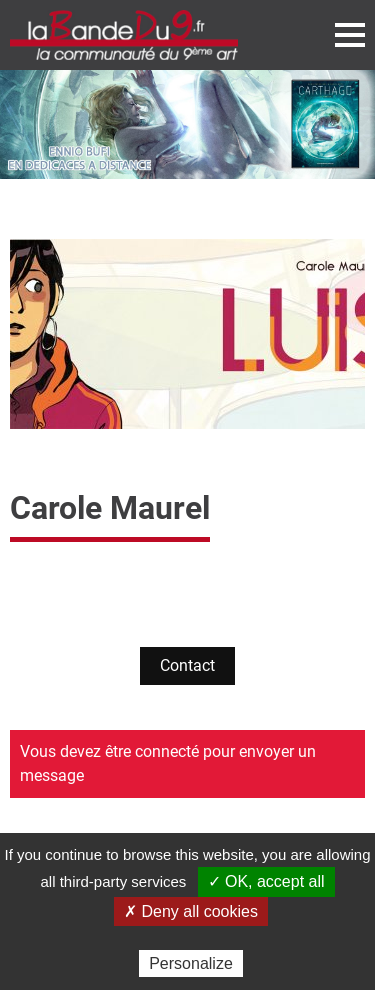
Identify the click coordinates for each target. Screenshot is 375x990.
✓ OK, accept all (266, 881)
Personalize (191, 963)
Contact (187, 665)
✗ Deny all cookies (191, 911)
